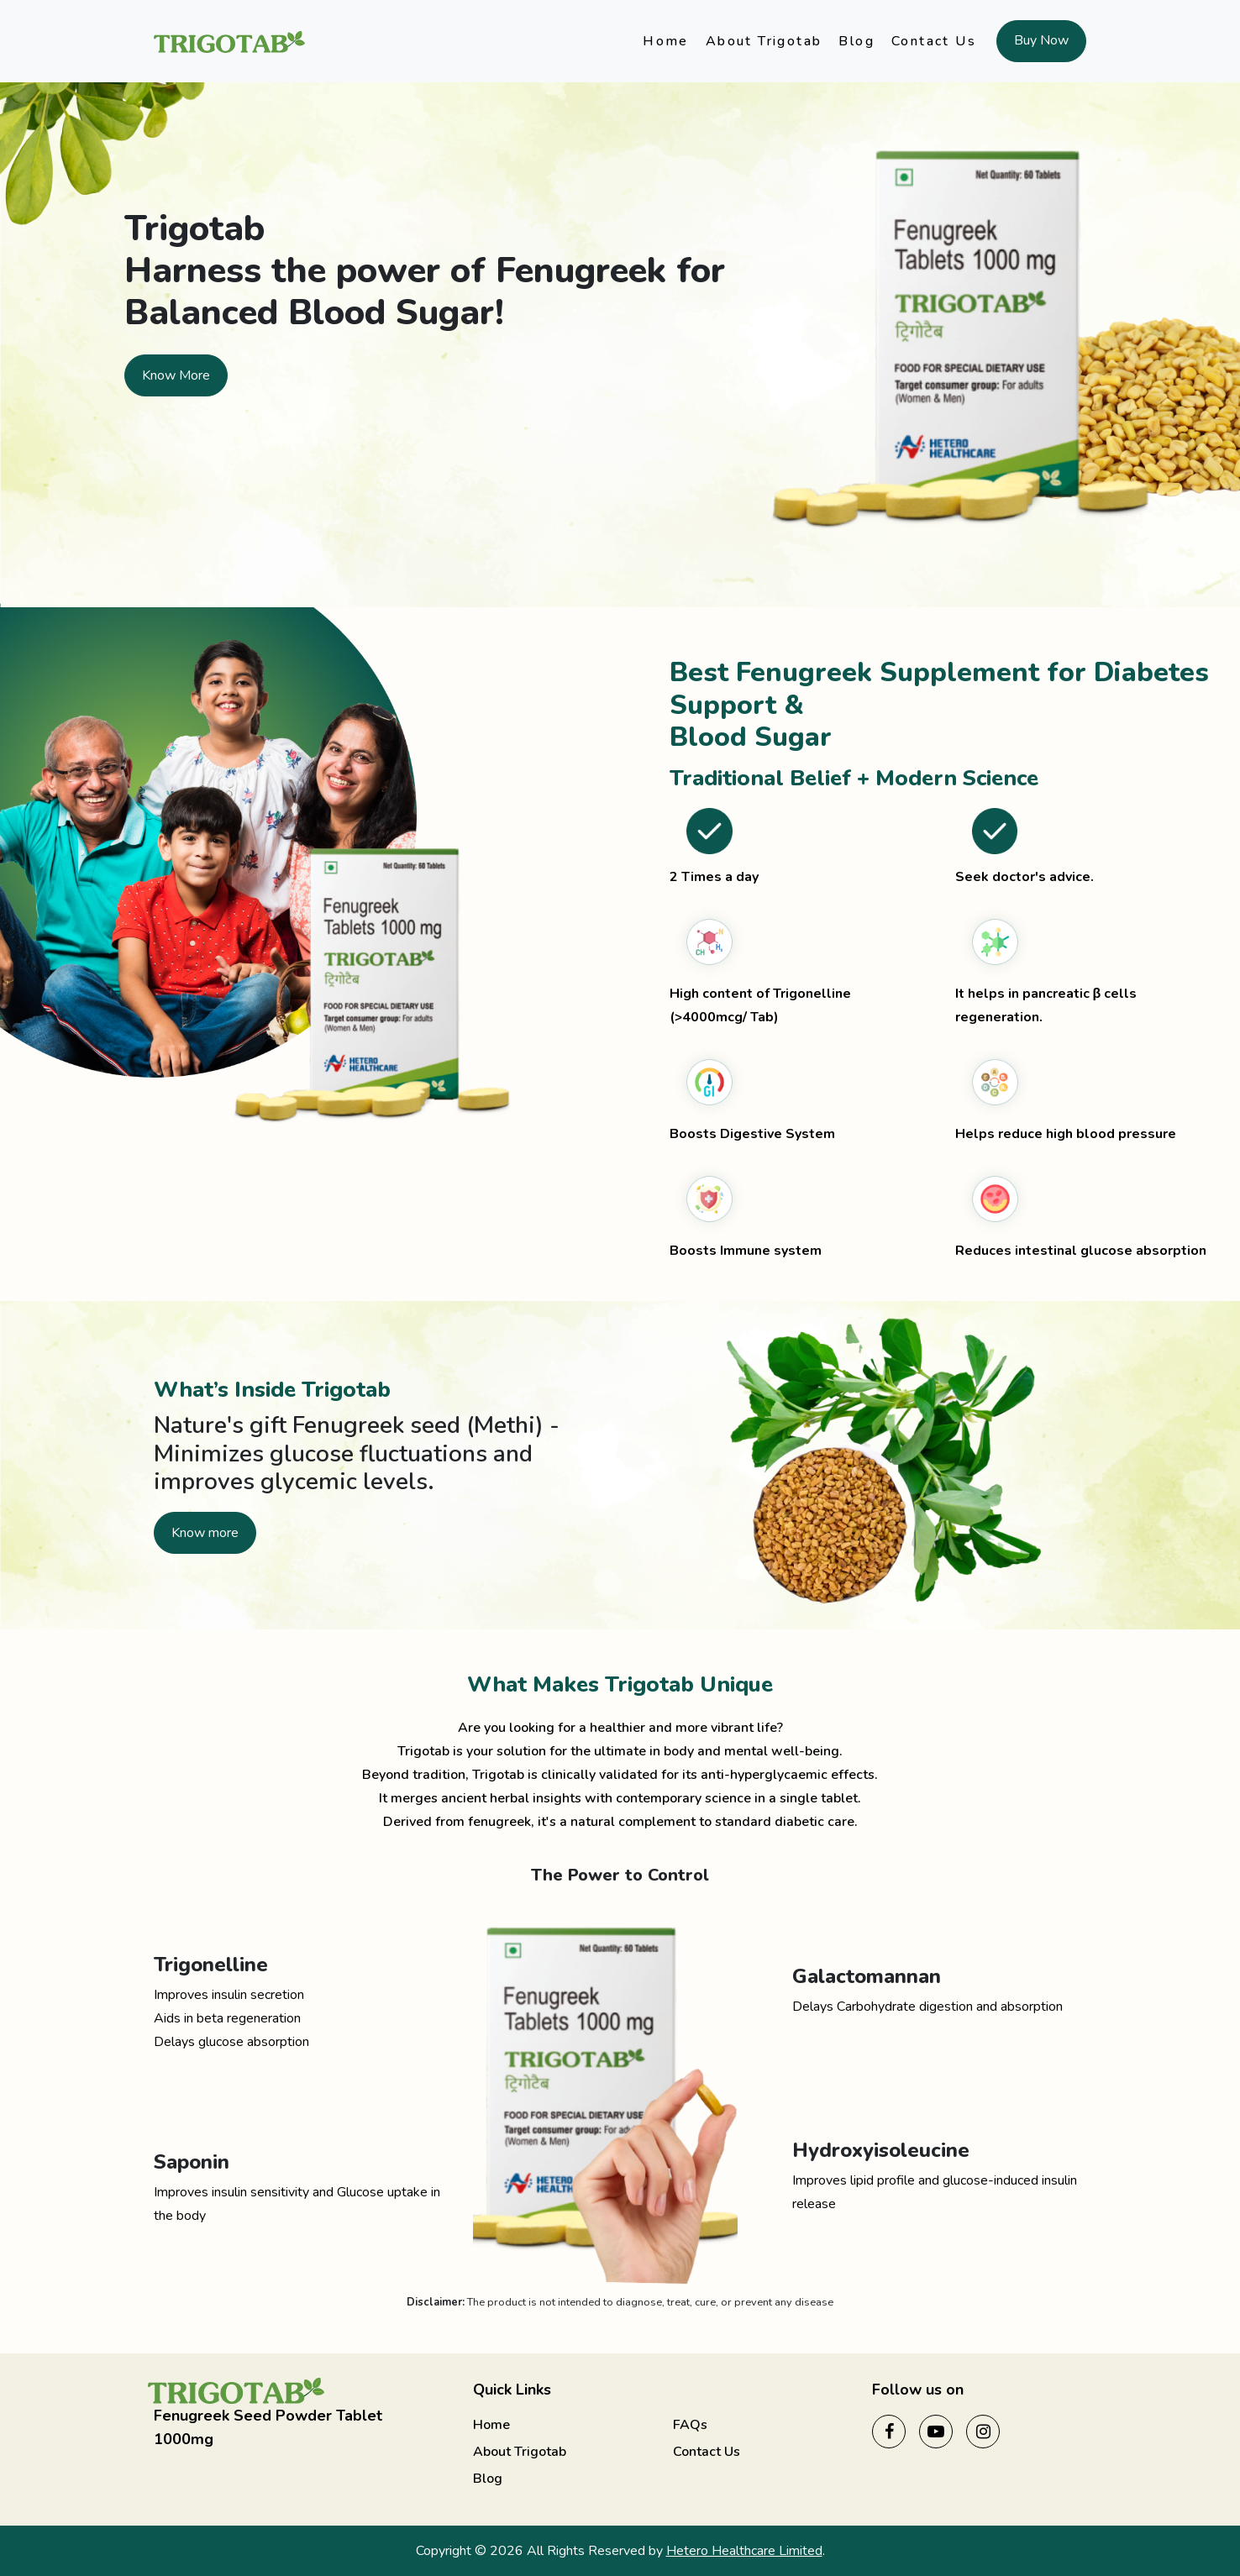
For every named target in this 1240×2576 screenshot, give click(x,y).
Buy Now (1041, 40)
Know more (205, 1533)
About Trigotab (764, 41)
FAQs (690, 2425)
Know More (176, 375)
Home (666, 41)
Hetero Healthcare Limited (744, 2551)
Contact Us (933, 41)
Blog (856, 41)
